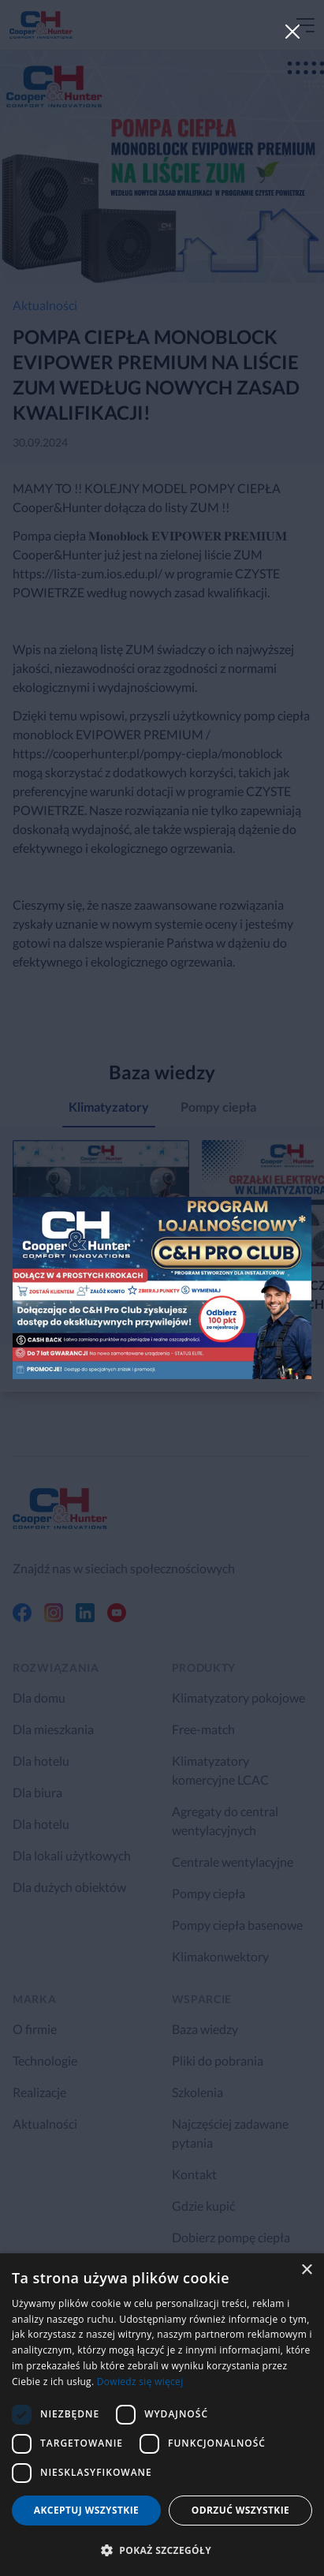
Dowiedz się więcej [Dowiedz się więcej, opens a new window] (140, 2381)
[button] (162, 2550)
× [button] (306, 2270)
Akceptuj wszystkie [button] (86, 2510)
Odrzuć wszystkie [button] (240, 2510)
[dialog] (162, 2414)
